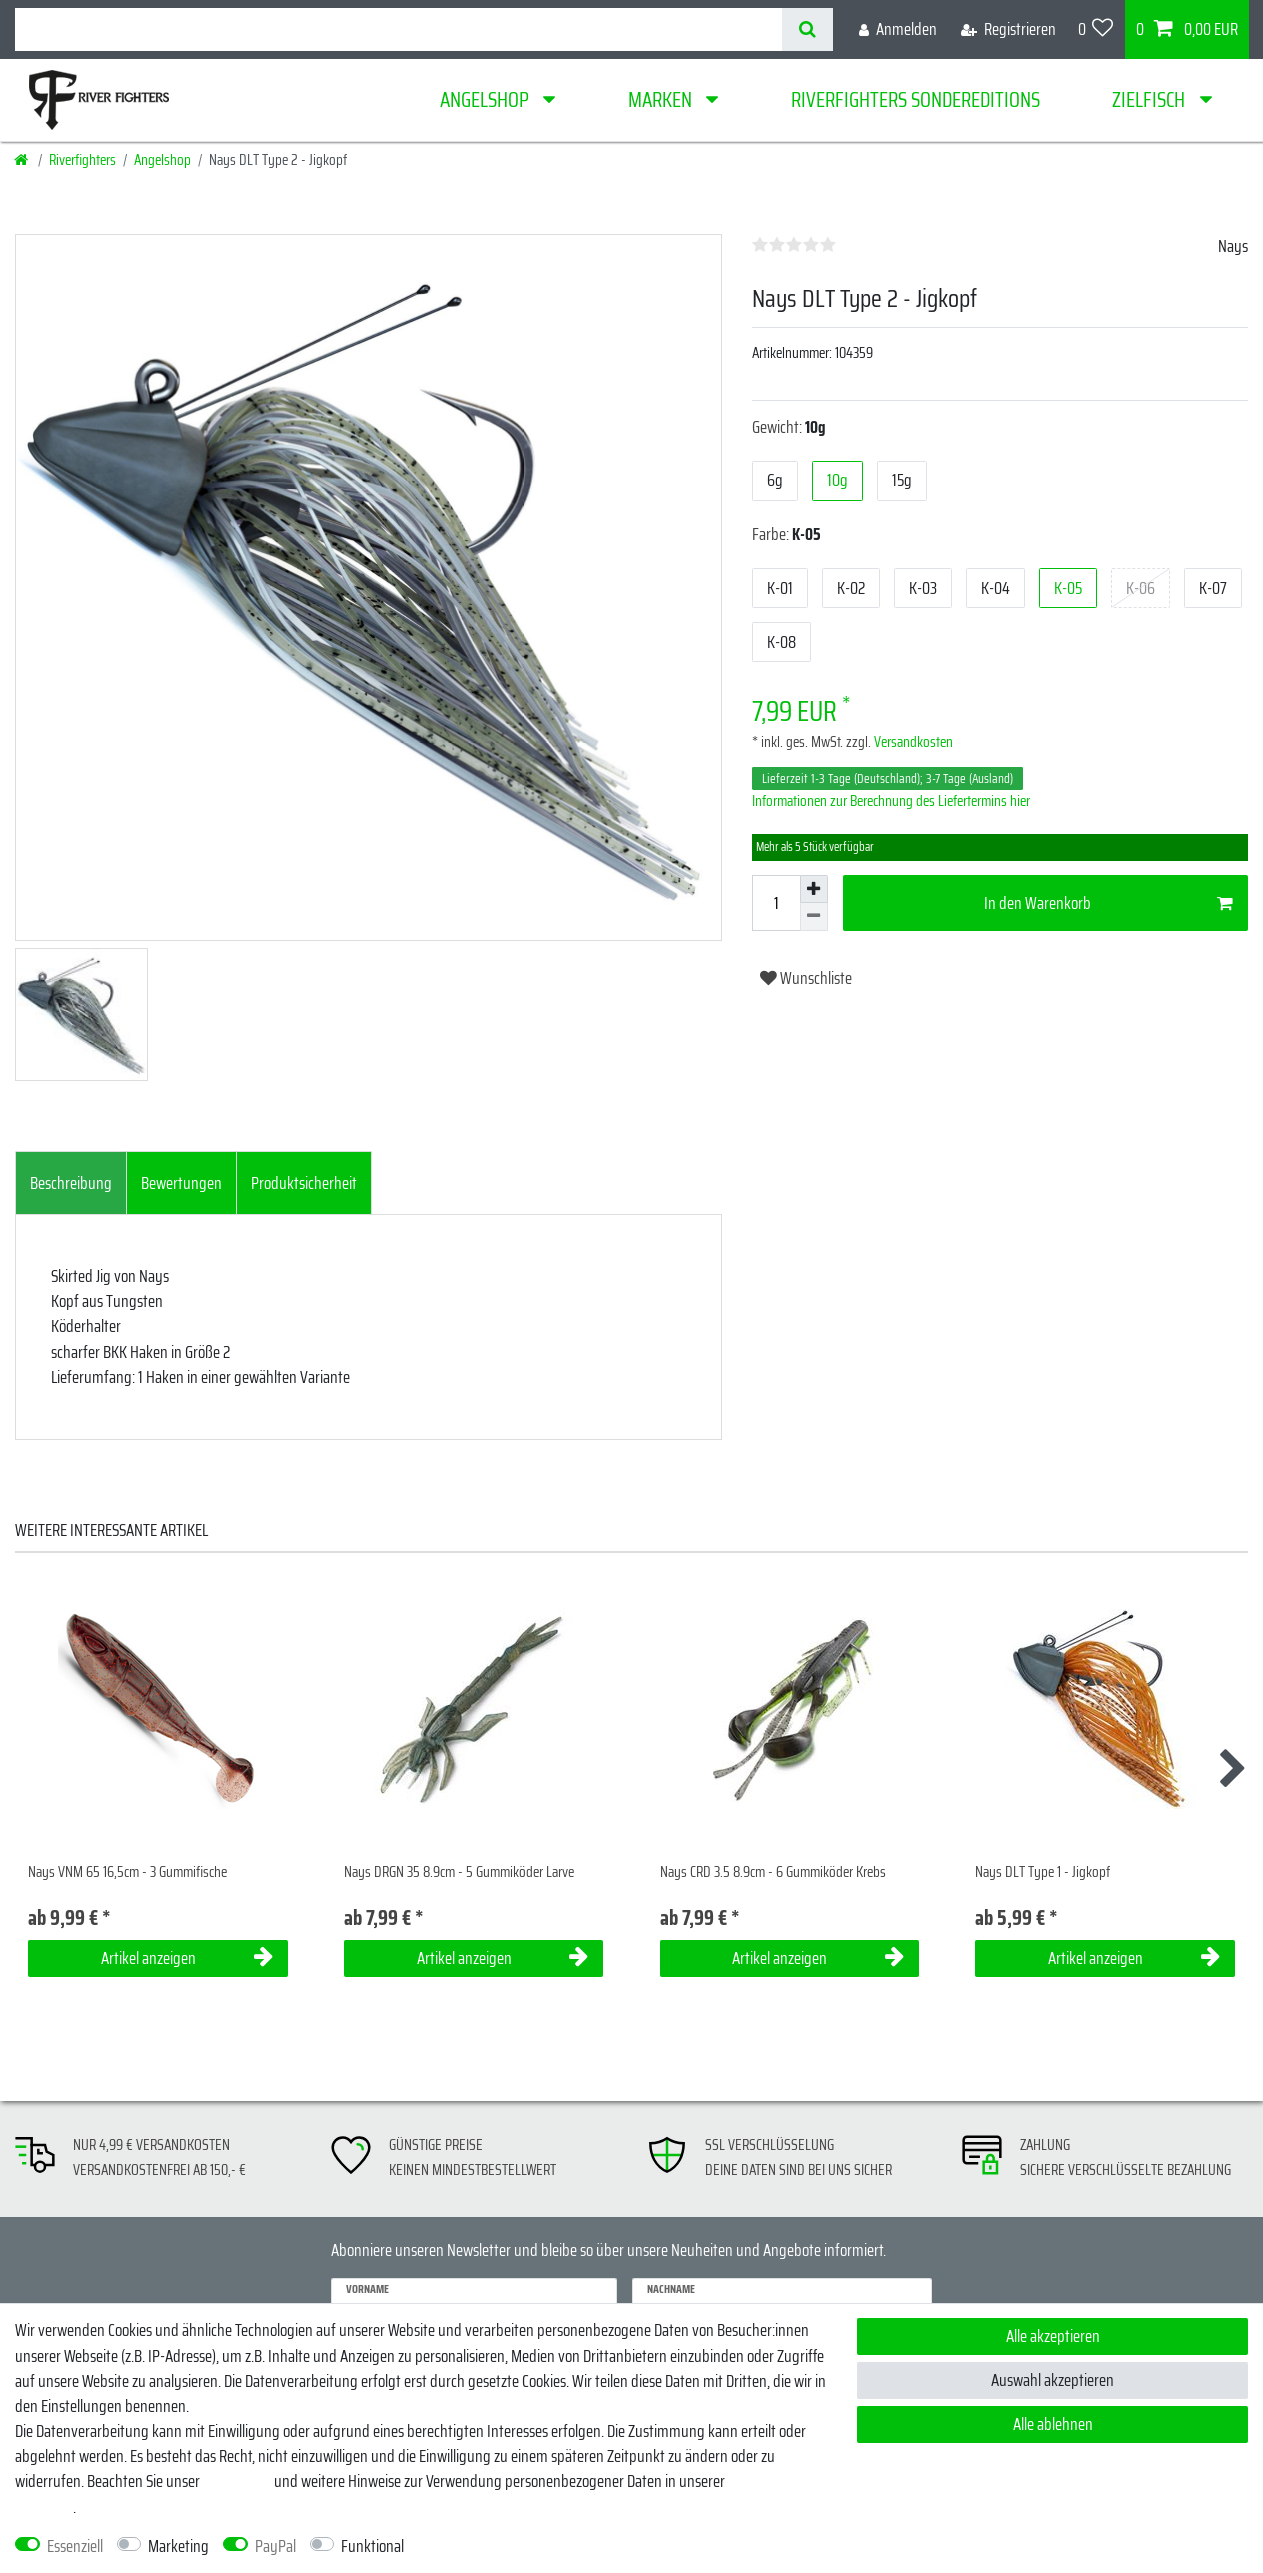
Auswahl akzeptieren (1052, 2380)
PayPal (275, 2546)
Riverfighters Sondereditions (915, 99)
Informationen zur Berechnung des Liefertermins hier (891, 801)
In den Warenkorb (1108, 903)
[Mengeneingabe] (776, 903)
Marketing (178, 2546)
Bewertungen (181, 1183)
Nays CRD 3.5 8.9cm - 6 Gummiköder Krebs (773, 1872)
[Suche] (807, 29)
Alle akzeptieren (1053, 2336)
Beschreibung (71, 1183)
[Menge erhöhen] (814, 889)
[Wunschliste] (1096, 29)
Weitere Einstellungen (485, 2546)
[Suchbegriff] (398, 29)
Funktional (372, 2546)
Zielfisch (1150, 99)
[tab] (71, 1183)
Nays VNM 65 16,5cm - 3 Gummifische (127, 1872)
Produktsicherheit (304, 1183)
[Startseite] (22, 160)
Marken (662, 99)
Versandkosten (912, 742)
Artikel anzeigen (187, 1958)
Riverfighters (82, 160)
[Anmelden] (898, 29)
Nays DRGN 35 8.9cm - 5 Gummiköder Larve (459, 1872)
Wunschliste (806, 978)
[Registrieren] (1008, 29)
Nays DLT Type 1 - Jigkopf (1042, 1872)
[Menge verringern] (814, 917)
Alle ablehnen (1053, 2424)
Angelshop (486, 99)
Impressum (237, 2481)
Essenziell (75, 2546)
